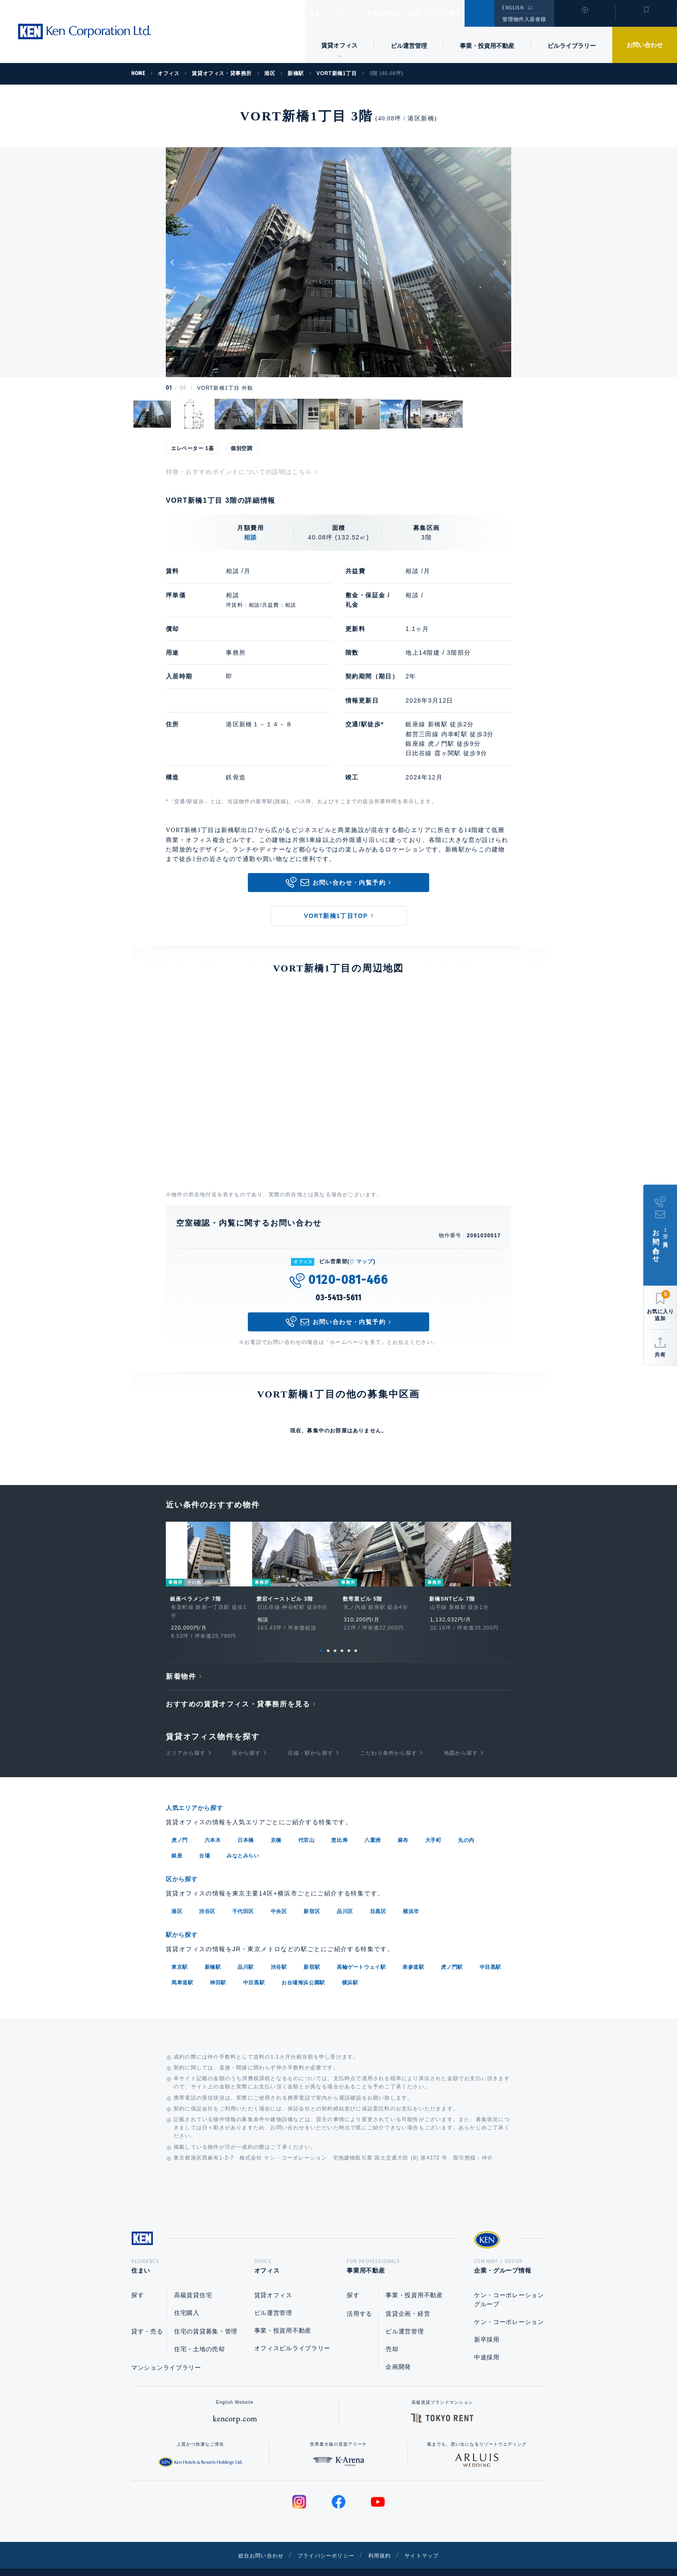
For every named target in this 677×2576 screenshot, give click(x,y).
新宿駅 (312, 1951)
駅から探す (185, 1919)
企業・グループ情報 (461, 13)
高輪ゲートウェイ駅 (361, 1951)
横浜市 (411, 1896)
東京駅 (179, 1951)
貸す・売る (147, 2317)
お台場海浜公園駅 (303, 1966)
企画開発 (398, 2353)
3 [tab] (335, 1637)
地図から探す (461, 1739)
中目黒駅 (490, 1951)
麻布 (403, 1825)
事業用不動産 (402, 13)
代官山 (306, 1825)
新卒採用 (487, 2326)
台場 (204, 1841)
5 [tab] (349, 1637)
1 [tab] (321, 1637)
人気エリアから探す (200, 1793)
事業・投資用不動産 (487, 45)
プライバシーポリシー (325, 2541)
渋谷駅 (279, 1951)
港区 (176, 1896)
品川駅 (245, 1951)
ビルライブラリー (571, 45)
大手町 (433, 1825)
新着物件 (181, 1662)
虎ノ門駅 (451, 1951)
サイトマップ (432, 2541)
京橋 (276, 1825)
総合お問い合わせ (251, 2541)
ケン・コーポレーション (509, 2308)
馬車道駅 (182, 1966)
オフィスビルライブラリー (292, 2334)
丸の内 (466, 1825)
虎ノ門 (179, 1825)
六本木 (213, 1825)
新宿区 (312, 1896)
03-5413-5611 (338, 1297)
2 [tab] (328, 1637)
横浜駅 (350, 1966)
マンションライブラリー (166, 2354)
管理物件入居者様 (524, 19)
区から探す (246, 1739)
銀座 (176, 1841)
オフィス (357, 13)
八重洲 (372, 1825)
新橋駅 (213, 1951)
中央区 (279, 1896)
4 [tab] (342, 1637)
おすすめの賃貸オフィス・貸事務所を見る (238, 1690)
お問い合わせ (644, 44)
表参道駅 (413, 1951)
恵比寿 (339, 1825)
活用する (359, 2300)
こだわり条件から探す (388, 1739)
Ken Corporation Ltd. (84, 31)
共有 (660, 1355)
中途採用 (487, 2343)
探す (137, 2281)
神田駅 (218, 1966)
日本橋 (245, 1825)
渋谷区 (207, 1896)
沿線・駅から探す (310, 1739)
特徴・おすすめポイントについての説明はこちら (239, 471)
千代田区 (243, 1896)
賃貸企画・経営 (408, 2300)
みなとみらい (243, 1841)
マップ (364, 1261)
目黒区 (378, 1896)
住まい (321, 13)
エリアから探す (186, 1739)
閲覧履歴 (584, 19)
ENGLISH (512, 8)
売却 (392, 2335)
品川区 (345, 1896)
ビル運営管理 (409, 45)
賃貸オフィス (273, 2281)
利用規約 (385, 2541)
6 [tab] (355, 1637)
